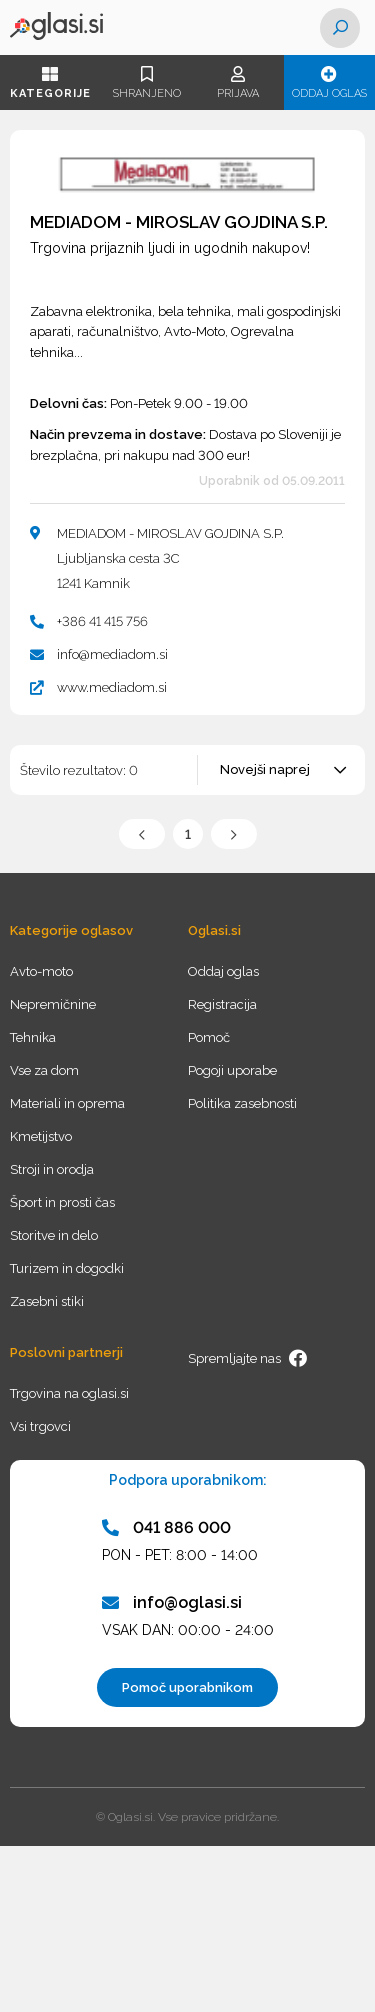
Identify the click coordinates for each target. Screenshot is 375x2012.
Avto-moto (41, 971)
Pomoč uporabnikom (187, 1687)
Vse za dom (44, 1070)
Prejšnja (142, 834)
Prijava (237, 83)
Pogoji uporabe (232, 1070)
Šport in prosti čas (62, 1202)
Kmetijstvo (41, 1136)
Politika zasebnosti (242, 1103)
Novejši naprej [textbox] (265, 769)
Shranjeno (146, 83)
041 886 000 (166, 1527)
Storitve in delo (54, 1235)
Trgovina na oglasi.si (69, 1393)
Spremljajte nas (248, 1359)
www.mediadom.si (112, 687)
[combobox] (282, 770)
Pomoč (209, 1037)
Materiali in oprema (67, 1103)
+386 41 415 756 (102, 621)
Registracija (222, 1004)
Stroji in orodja (52, 1169)
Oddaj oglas (329, 83)
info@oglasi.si (172, 1602)
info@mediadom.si (112, 654)
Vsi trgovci (40, 1426)
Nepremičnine (53, 1004)
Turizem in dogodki (67, 1268)
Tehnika (33, 1037)
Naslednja (234, 834)
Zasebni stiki (47, 1301)
